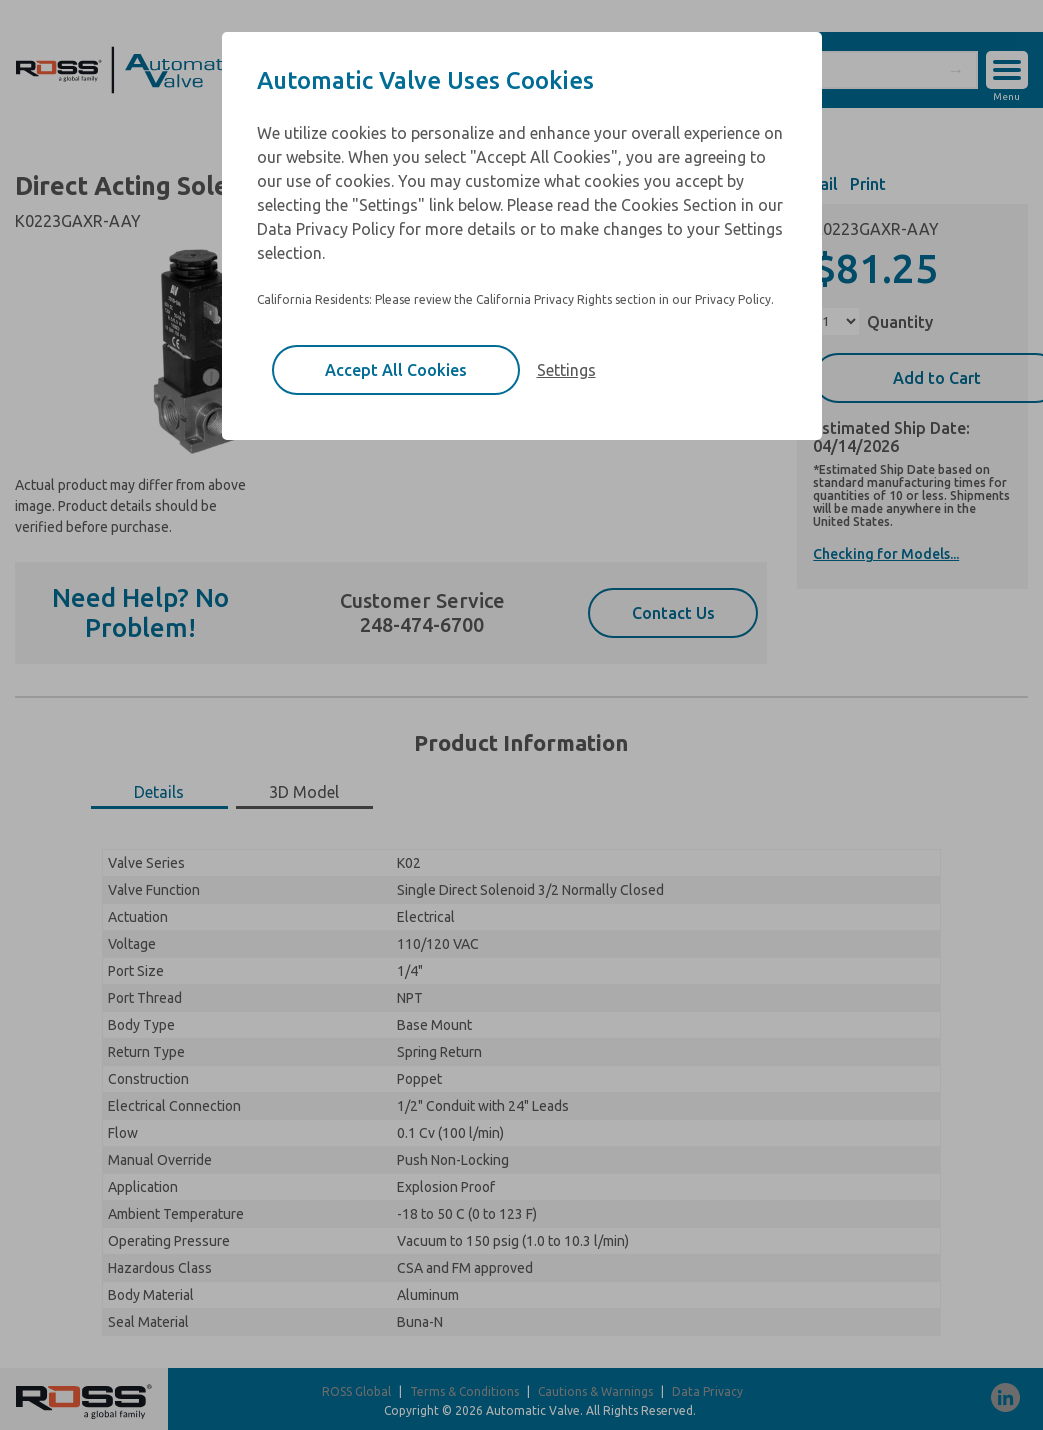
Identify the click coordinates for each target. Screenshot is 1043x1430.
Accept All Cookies (396, 370)
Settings (566, 370)
